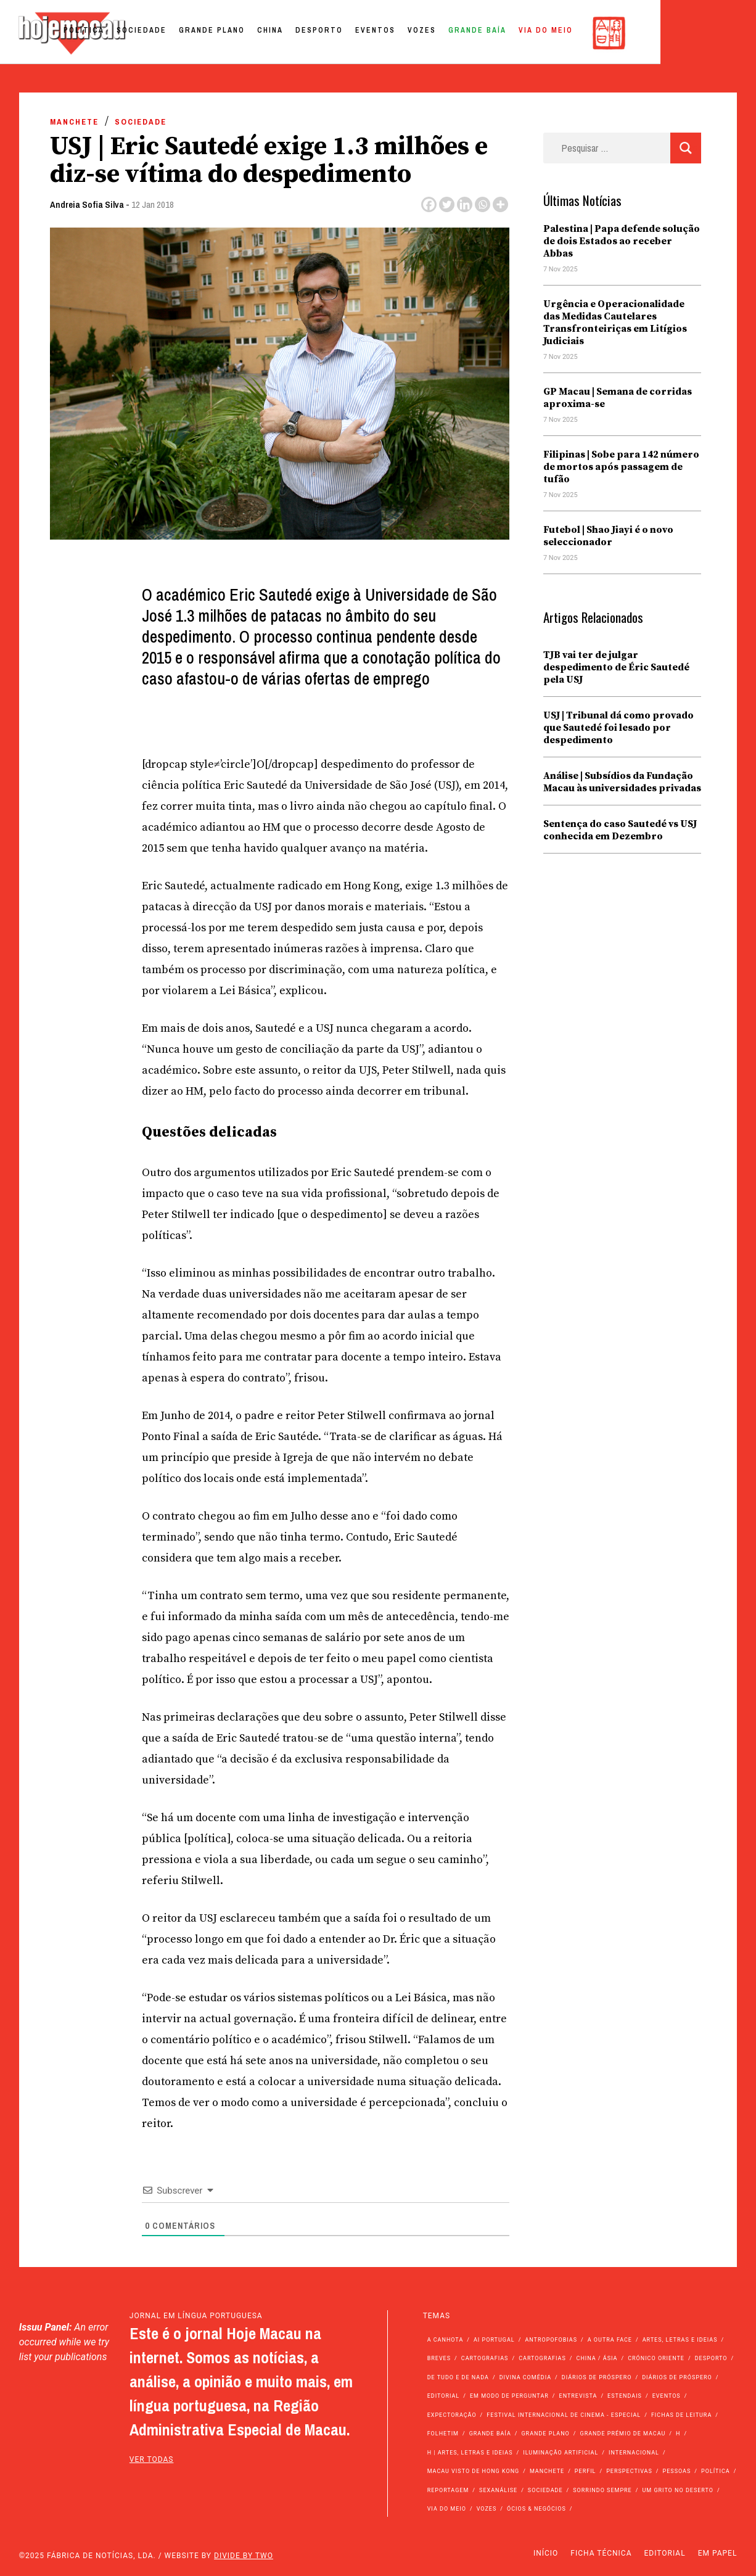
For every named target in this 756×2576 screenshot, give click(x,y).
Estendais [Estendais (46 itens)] (624, 2396)
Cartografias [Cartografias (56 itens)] (485, 2358)
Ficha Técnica (600, 2553)
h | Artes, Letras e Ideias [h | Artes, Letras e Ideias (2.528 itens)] (470, 2453)
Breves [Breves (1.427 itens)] (439, 2358)
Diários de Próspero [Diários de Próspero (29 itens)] (677, 2377)
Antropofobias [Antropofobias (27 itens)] (551, 2340)
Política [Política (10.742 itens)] (715, 2471)
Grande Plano (306, 33)
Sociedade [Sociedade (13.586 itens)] (545, 2490)
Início (545, 2553)
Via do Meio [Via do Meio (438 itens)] (446, 2509)
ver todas (151, 2459)
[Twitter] (446, 204)
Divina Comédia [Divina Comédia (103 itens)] (525, 2377)
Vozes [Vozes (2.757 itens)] (487, 2509)
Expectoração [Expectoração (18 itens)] (452, 2415)
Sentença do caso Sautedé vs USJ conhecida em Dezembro (620, 830)
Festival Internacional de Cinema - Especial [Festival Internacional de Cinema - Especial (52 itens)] (564, 2415)
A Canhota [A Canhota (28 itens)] (445, 2340)
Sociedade (235, 33)
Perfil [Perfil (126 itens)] (585, 2471)
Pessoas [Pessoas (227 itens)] (677, 2471)
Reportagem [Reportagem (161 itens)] (448, 2490)
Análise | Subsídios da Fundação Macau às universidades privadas (622, 782)
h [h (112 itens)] (678, 2433)
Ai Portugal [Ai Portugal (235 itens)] (494, 2340)
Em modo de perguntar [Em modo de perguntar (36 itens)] (509, 2396)
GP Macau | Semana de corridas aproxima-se (617, 397)
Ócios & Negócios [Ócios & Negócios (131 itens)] (536, 2509)
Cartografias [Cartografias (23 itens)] (542, 2358)
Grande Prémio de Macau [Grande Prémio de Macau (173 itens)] (623, 2433)
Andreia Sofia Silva (87, 204)
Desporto (413, 33)
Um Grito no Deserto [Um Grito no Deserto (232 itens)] (677, 2490)
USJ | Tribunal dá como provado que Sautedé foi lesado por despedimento (618, 727)
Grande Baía (571, 33)
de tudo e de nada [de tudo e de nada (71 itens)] (458, 2377)
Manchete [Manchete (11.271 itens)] (547, 2471)
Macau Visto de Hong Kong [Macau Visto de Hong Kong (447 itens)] (473, 2471)
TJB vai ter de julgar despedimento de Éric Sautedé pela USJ (616, 667)
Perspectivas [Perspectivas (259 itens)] (629, 2471)
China (364, 33)
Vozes (515, 33)
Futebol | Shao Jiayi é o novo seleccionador (608, 536)
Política (177, 33)
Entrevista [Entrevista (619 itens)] (578, 2396)
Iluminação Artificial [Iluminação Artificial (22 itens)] (560, 2453)
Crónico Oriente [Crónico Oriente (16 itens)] (656, 2358)
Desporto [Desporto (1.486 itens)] (711, 2358)
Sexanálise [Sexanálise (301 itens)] (498, 2490)
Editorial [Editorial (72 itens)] (443, 2396)
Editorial (665, 2553)
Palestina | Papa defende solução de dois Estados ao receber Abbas (621, 241)
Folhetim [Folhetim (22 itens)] (443, 2433)
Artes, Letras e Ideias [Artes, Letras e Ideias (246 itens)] (680, 2340)
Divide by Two (243, 2555)
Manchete (74, 122)
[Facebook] (429, 204)
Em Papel (718, 2553)
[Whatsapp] (482, 204)
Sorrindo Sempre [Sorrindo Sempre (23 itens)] (602, 2490)
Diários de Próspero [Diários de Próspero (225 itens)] (597, 2377)
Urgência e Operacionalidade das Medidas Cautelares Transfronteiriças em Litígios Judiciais (615, 322)
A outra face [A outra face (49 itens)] (610, 2340)
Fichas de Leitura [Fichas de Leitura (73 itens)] (681, 2415)
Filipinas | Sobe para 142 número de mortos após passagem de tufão (621, 466)
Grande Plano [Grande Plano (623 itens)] (545, 2433)
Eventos (469, 33)
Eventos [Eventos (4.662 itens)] (666, 2396)
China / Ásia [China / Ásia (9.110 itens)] (597, 2358)
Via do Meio (639, 33)
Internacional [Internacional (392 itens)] (634, 2453)
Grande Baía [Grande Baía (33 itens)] (490, 2433)
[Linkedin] (464, 204)
